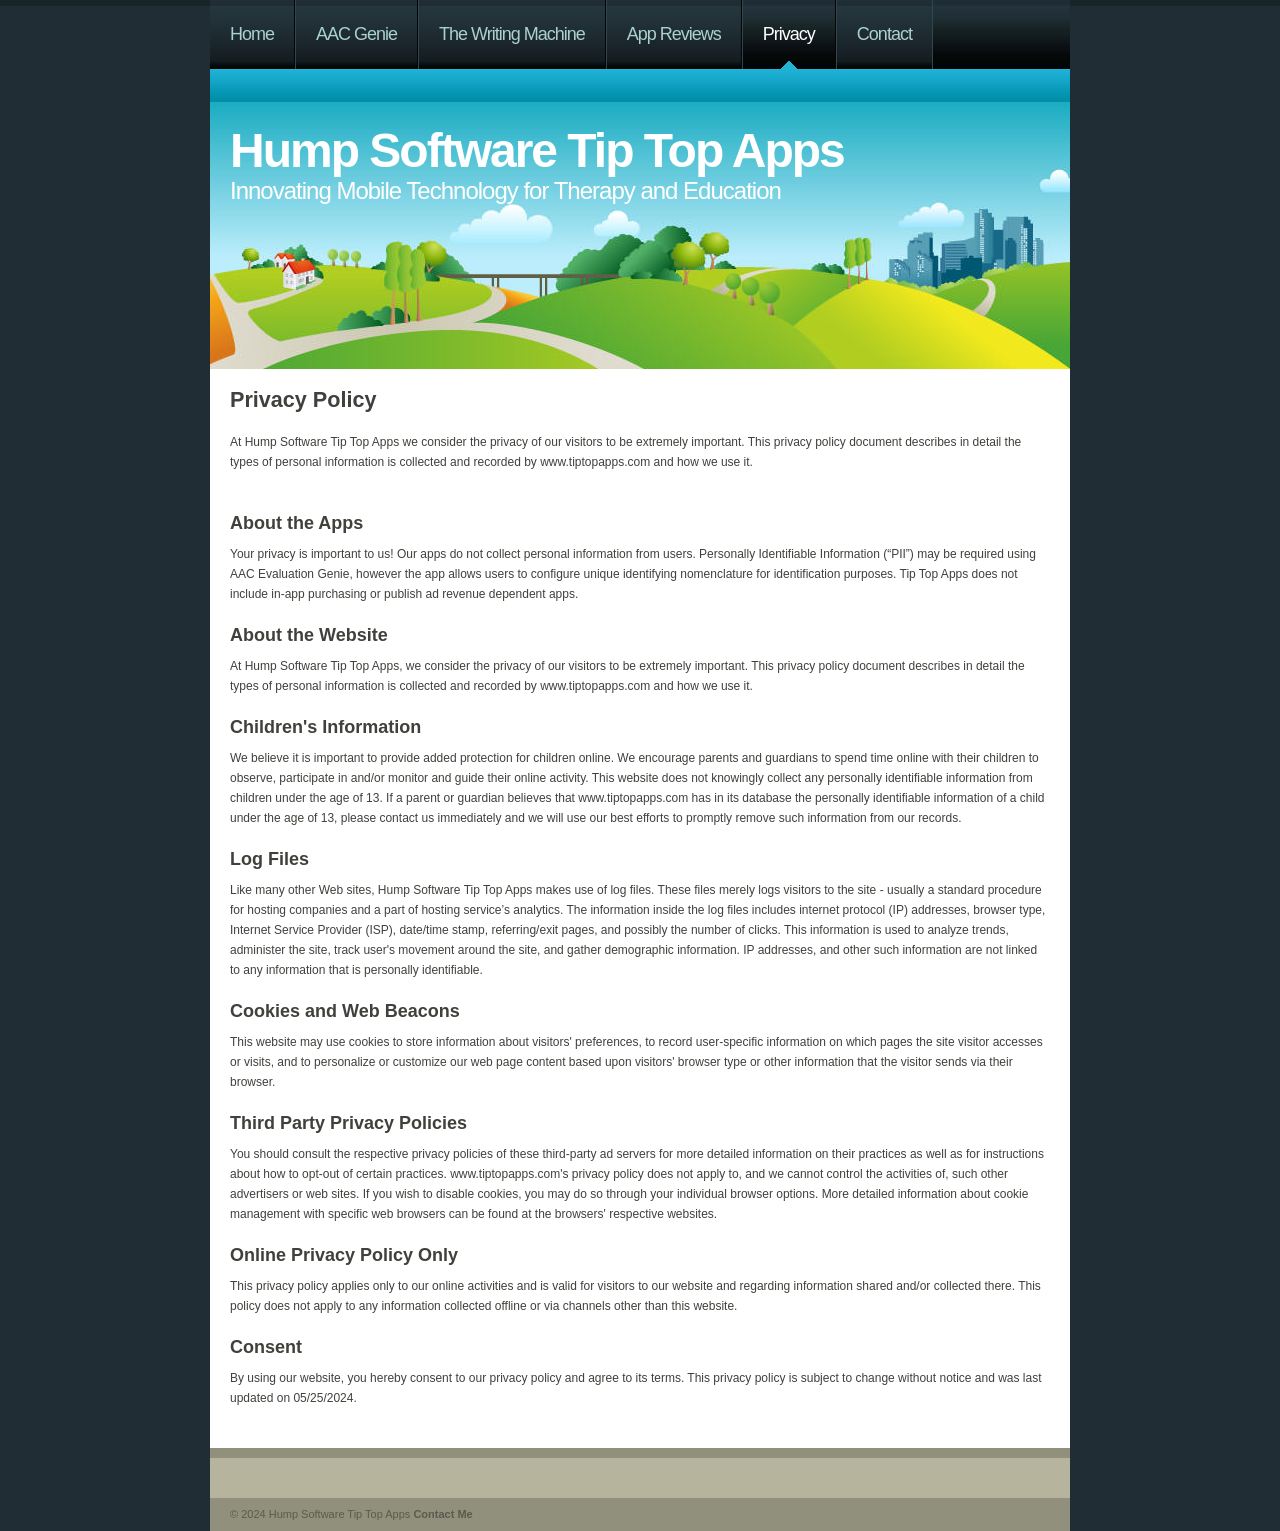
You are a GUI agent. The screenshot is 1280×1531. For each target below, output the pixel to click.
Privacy (789, 34)
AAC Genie (356, 34)
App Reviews (674, 34)
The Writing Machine (512, 34)
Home (252, 34)
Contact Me (442, 1514)
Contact (884, 34)
